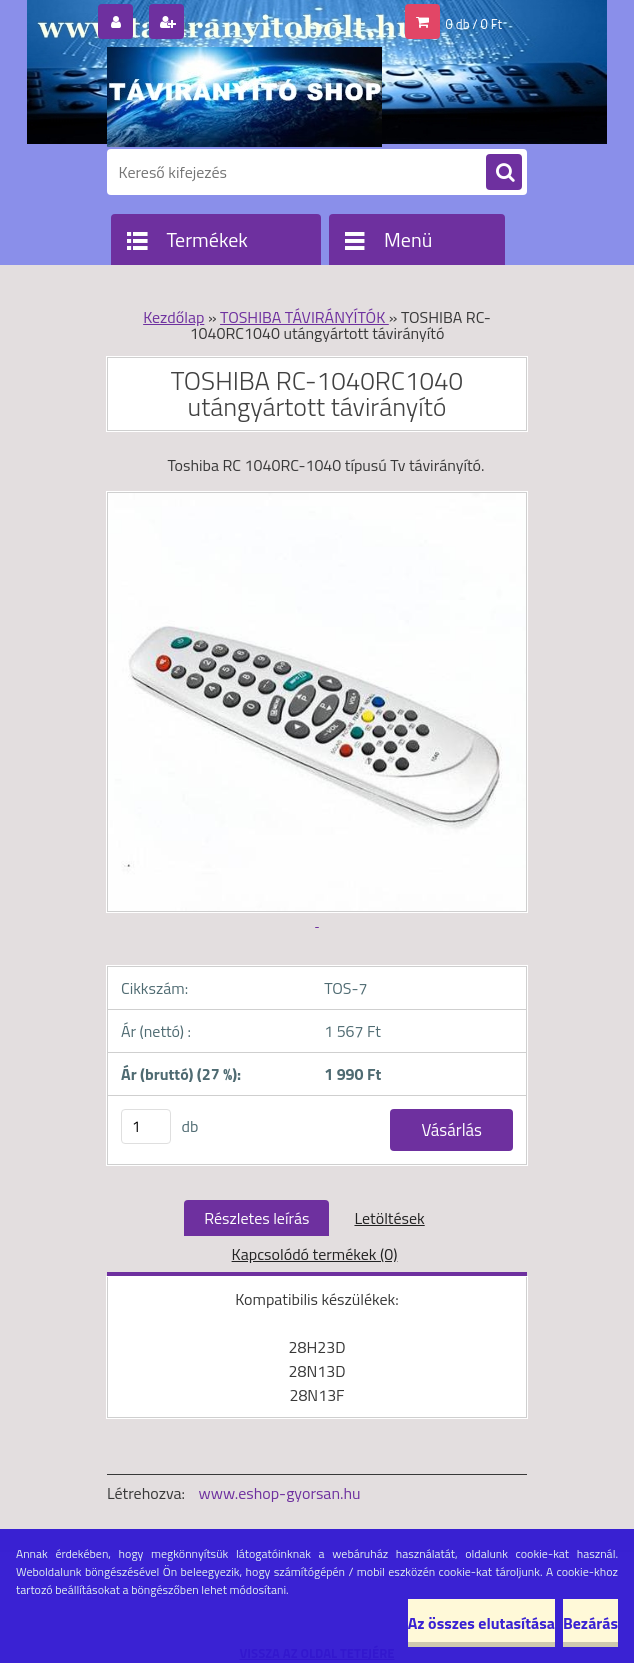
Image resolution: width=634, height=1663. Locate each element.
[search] (504, 173)
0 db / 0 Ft (474, 24)
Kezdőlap (173, 317)
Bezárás (590, 1623)
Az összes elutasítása (481, 1623)
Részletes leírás (256, 1218)
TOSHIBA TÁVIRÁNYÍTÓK (304, 317)
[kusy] (146, 1126)
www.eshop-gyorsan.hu (280, 1493)
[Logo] (244, 97)
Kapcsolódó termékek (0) (315, 1254)
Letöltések (389, 1218)
